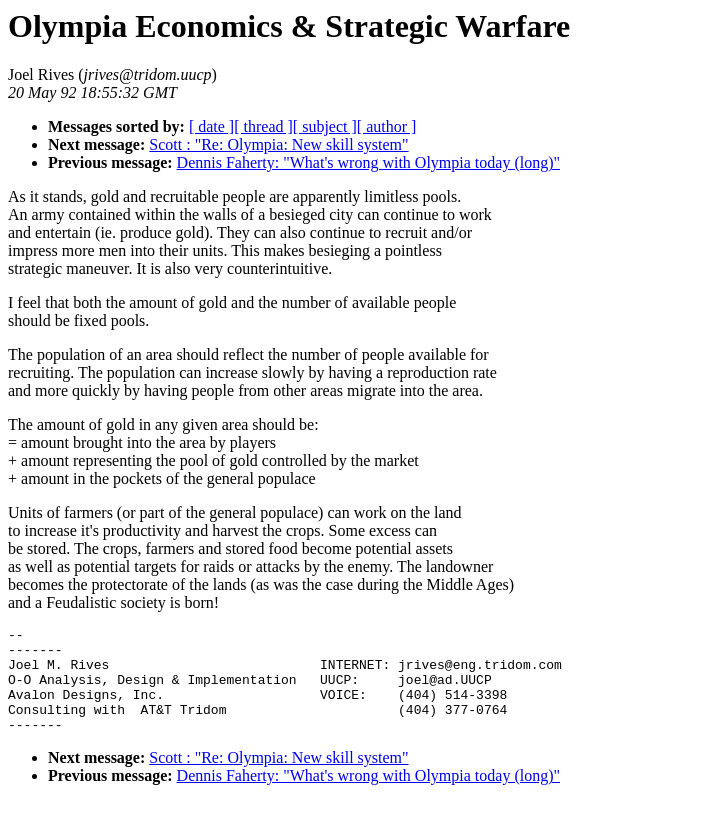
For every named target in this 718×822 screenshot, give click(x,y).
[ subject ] (325, 126)
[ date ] (211, 126)
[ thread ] (263, 126)
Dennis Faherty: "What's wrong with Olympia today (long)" (368, 162)
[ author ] (387, 126)
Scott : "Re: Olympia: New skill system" (278, 144)
